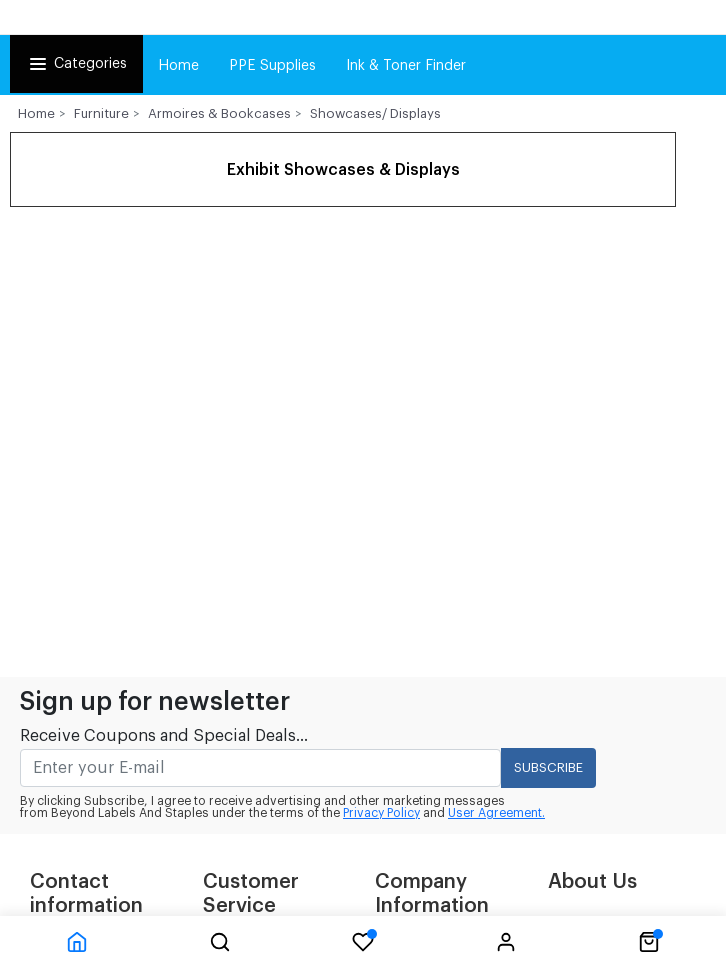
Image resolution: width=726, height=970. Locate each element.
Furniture (101, 113)
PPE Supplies (272, 66)
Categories (76, 64)
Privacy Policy (381, 813)
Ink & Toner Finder (406, 66)
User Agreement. (496, 813)
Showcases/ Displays (375, 113)
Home (178, 66)
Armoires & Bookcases (219, 113)
